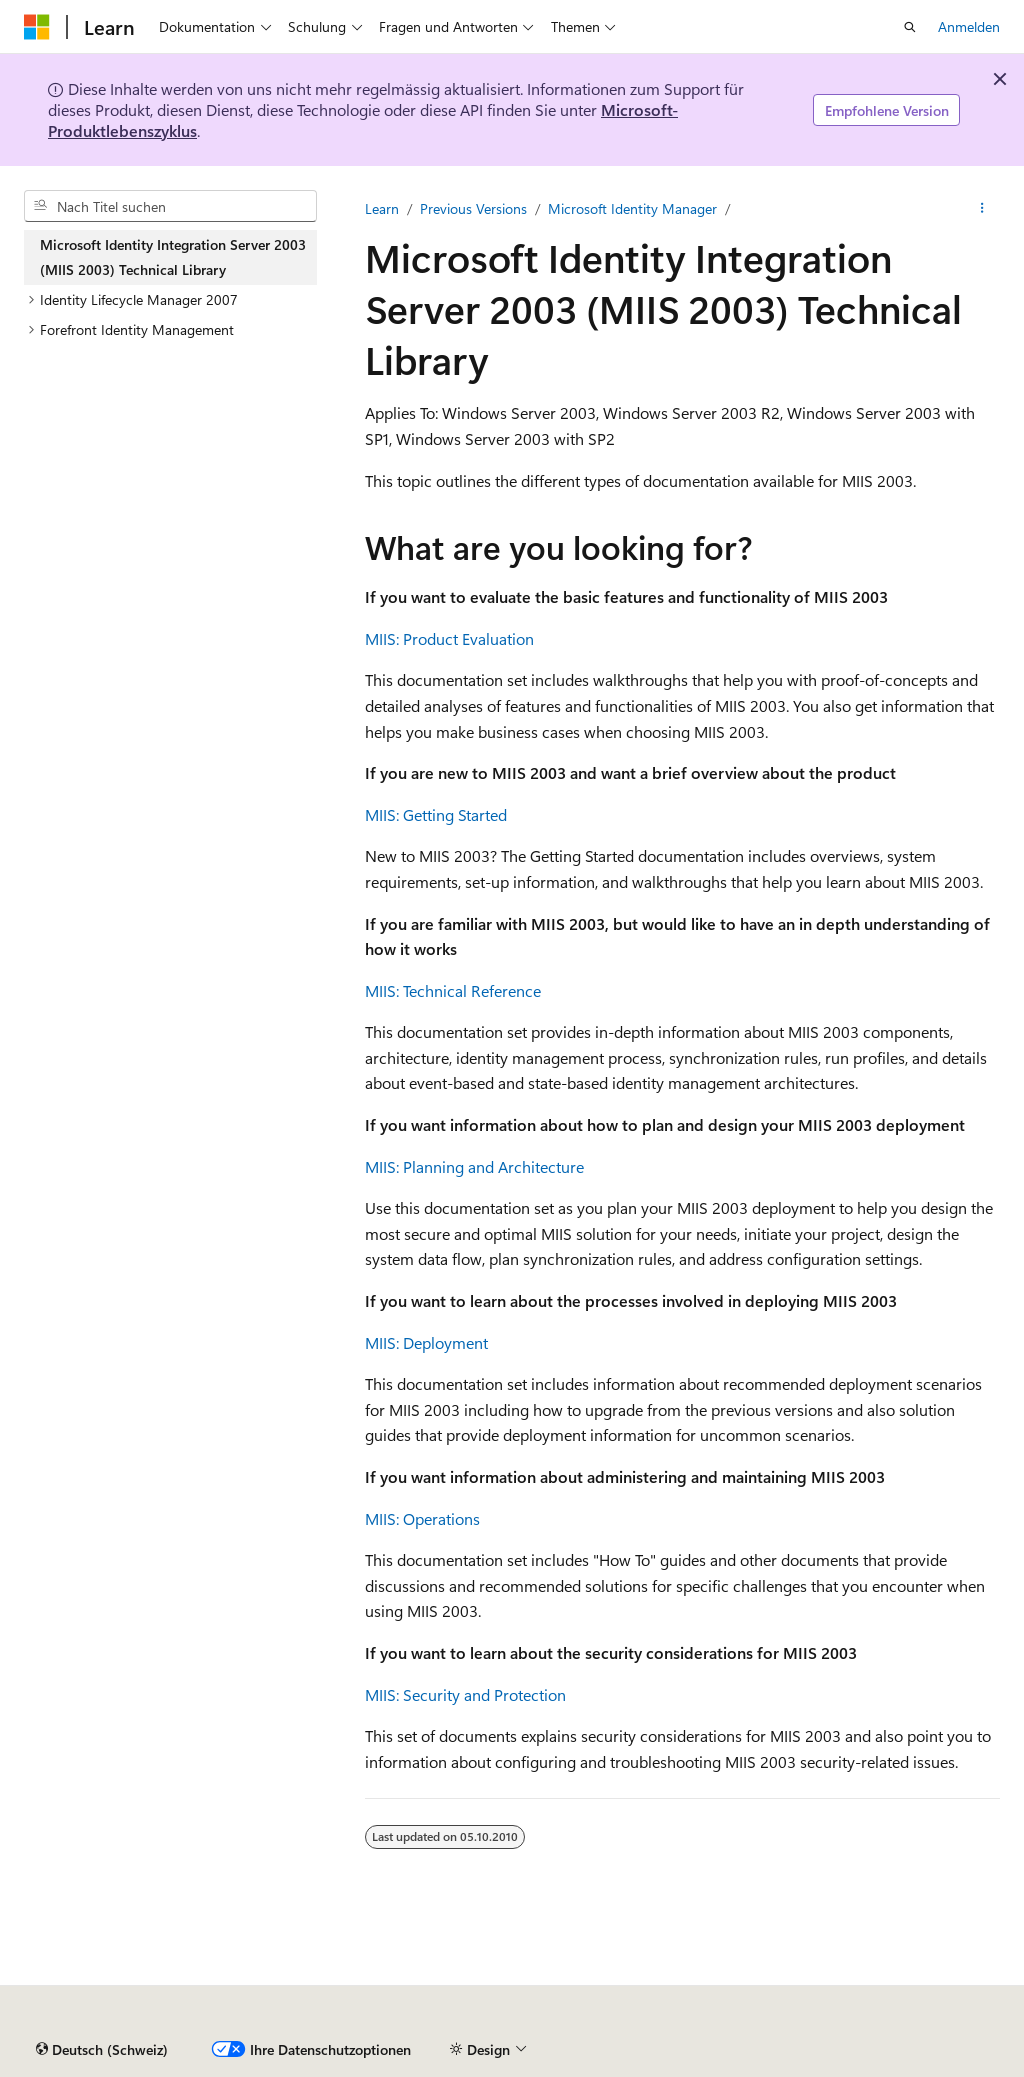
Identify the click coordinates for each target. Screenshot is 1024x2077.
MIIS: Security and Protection (465, 1694)
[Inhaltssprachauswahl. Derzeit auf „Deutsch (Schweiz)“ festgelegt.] (102, 2050)
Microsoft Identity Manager (632, 208)
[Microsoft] (37, 27)
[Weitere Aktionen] (982, 209)
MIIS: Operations (422, 1518)
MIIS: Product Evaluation (449, 638)
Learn (382, 208)
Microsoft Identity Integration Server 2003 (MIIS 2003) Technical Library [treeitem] (173, 257)
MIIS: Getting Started (436, 814)
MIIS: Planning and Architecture (474, 1166)
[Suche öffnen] (910, 27)
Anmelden (969, 26)
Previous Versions (473, 208)
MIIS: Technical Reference (453, 990)
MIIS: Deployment (426, 1342)
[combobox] (170, 206)
